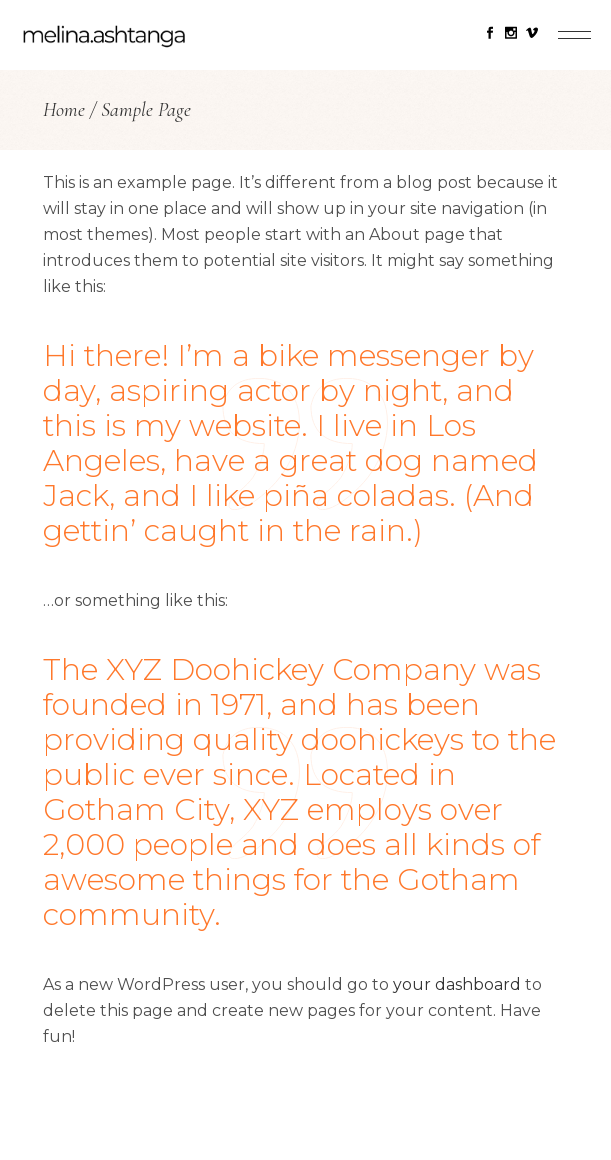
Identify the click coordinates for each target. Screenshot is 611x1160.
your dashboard (457, 984)
